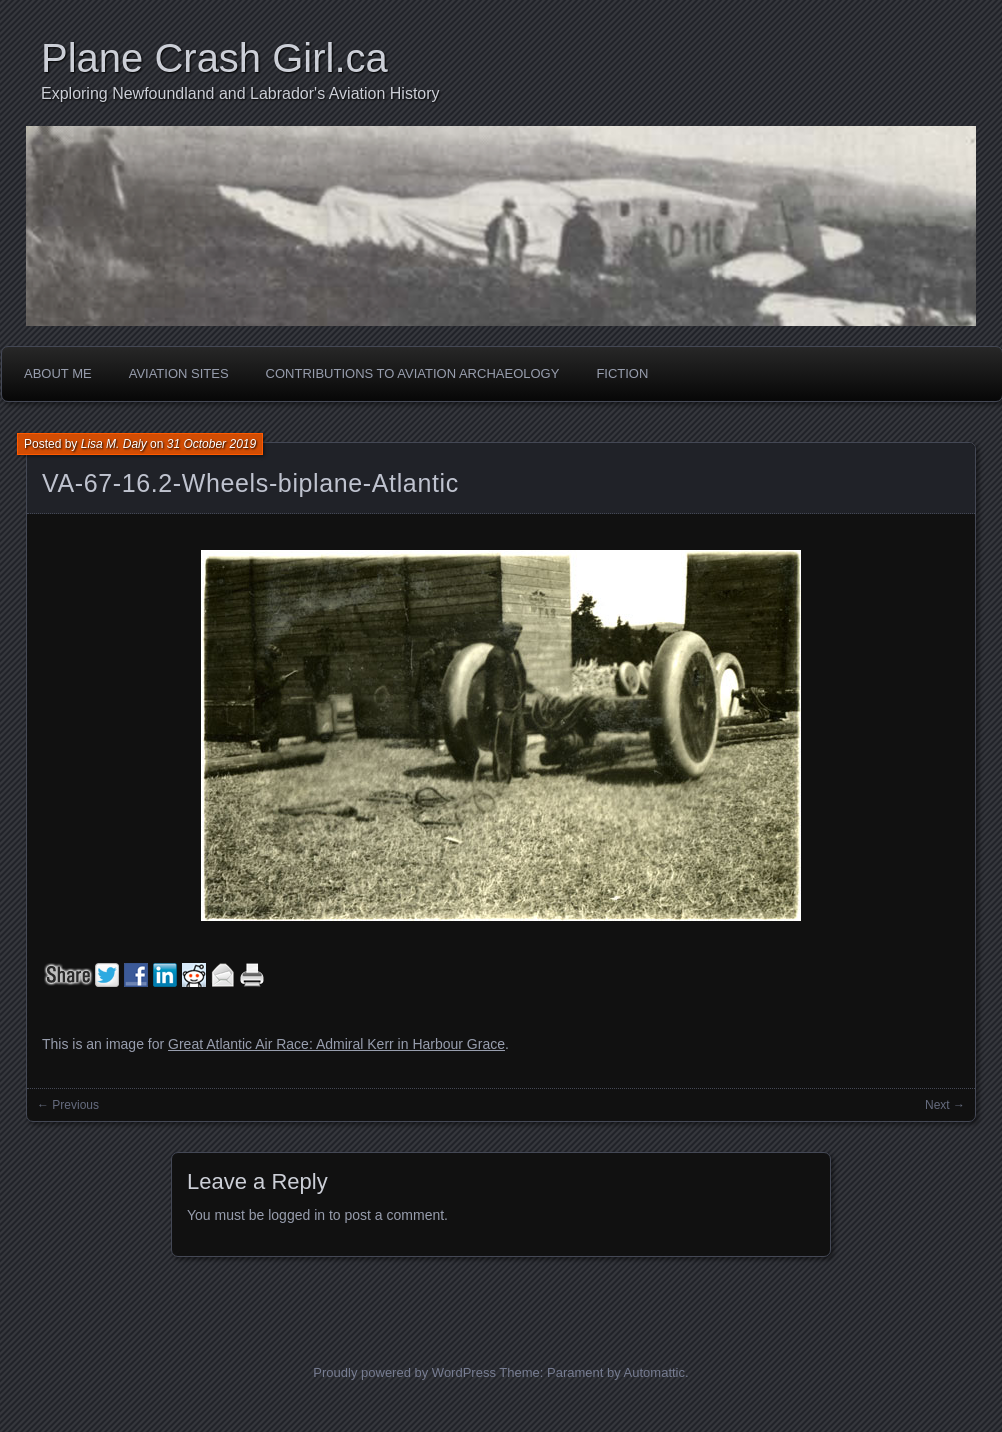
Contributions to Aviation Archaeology (413, 373)
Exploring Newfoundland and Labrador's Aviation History (240, 93)
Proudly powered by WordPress (404, 1372)
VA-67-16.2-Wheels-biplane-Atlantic (250, 483)
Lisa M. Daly (114, 444)
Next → (945, 1105)
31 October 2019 (211, 444)
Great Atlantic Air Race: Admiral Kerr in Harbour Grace (336, 1044)
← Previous (68, 1105)
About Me (58, 373)
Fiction (622, 373)
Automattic (654, 1372)
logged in (296, 1215)
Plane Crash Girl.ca (214, 58)
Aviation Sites (179, 373)
